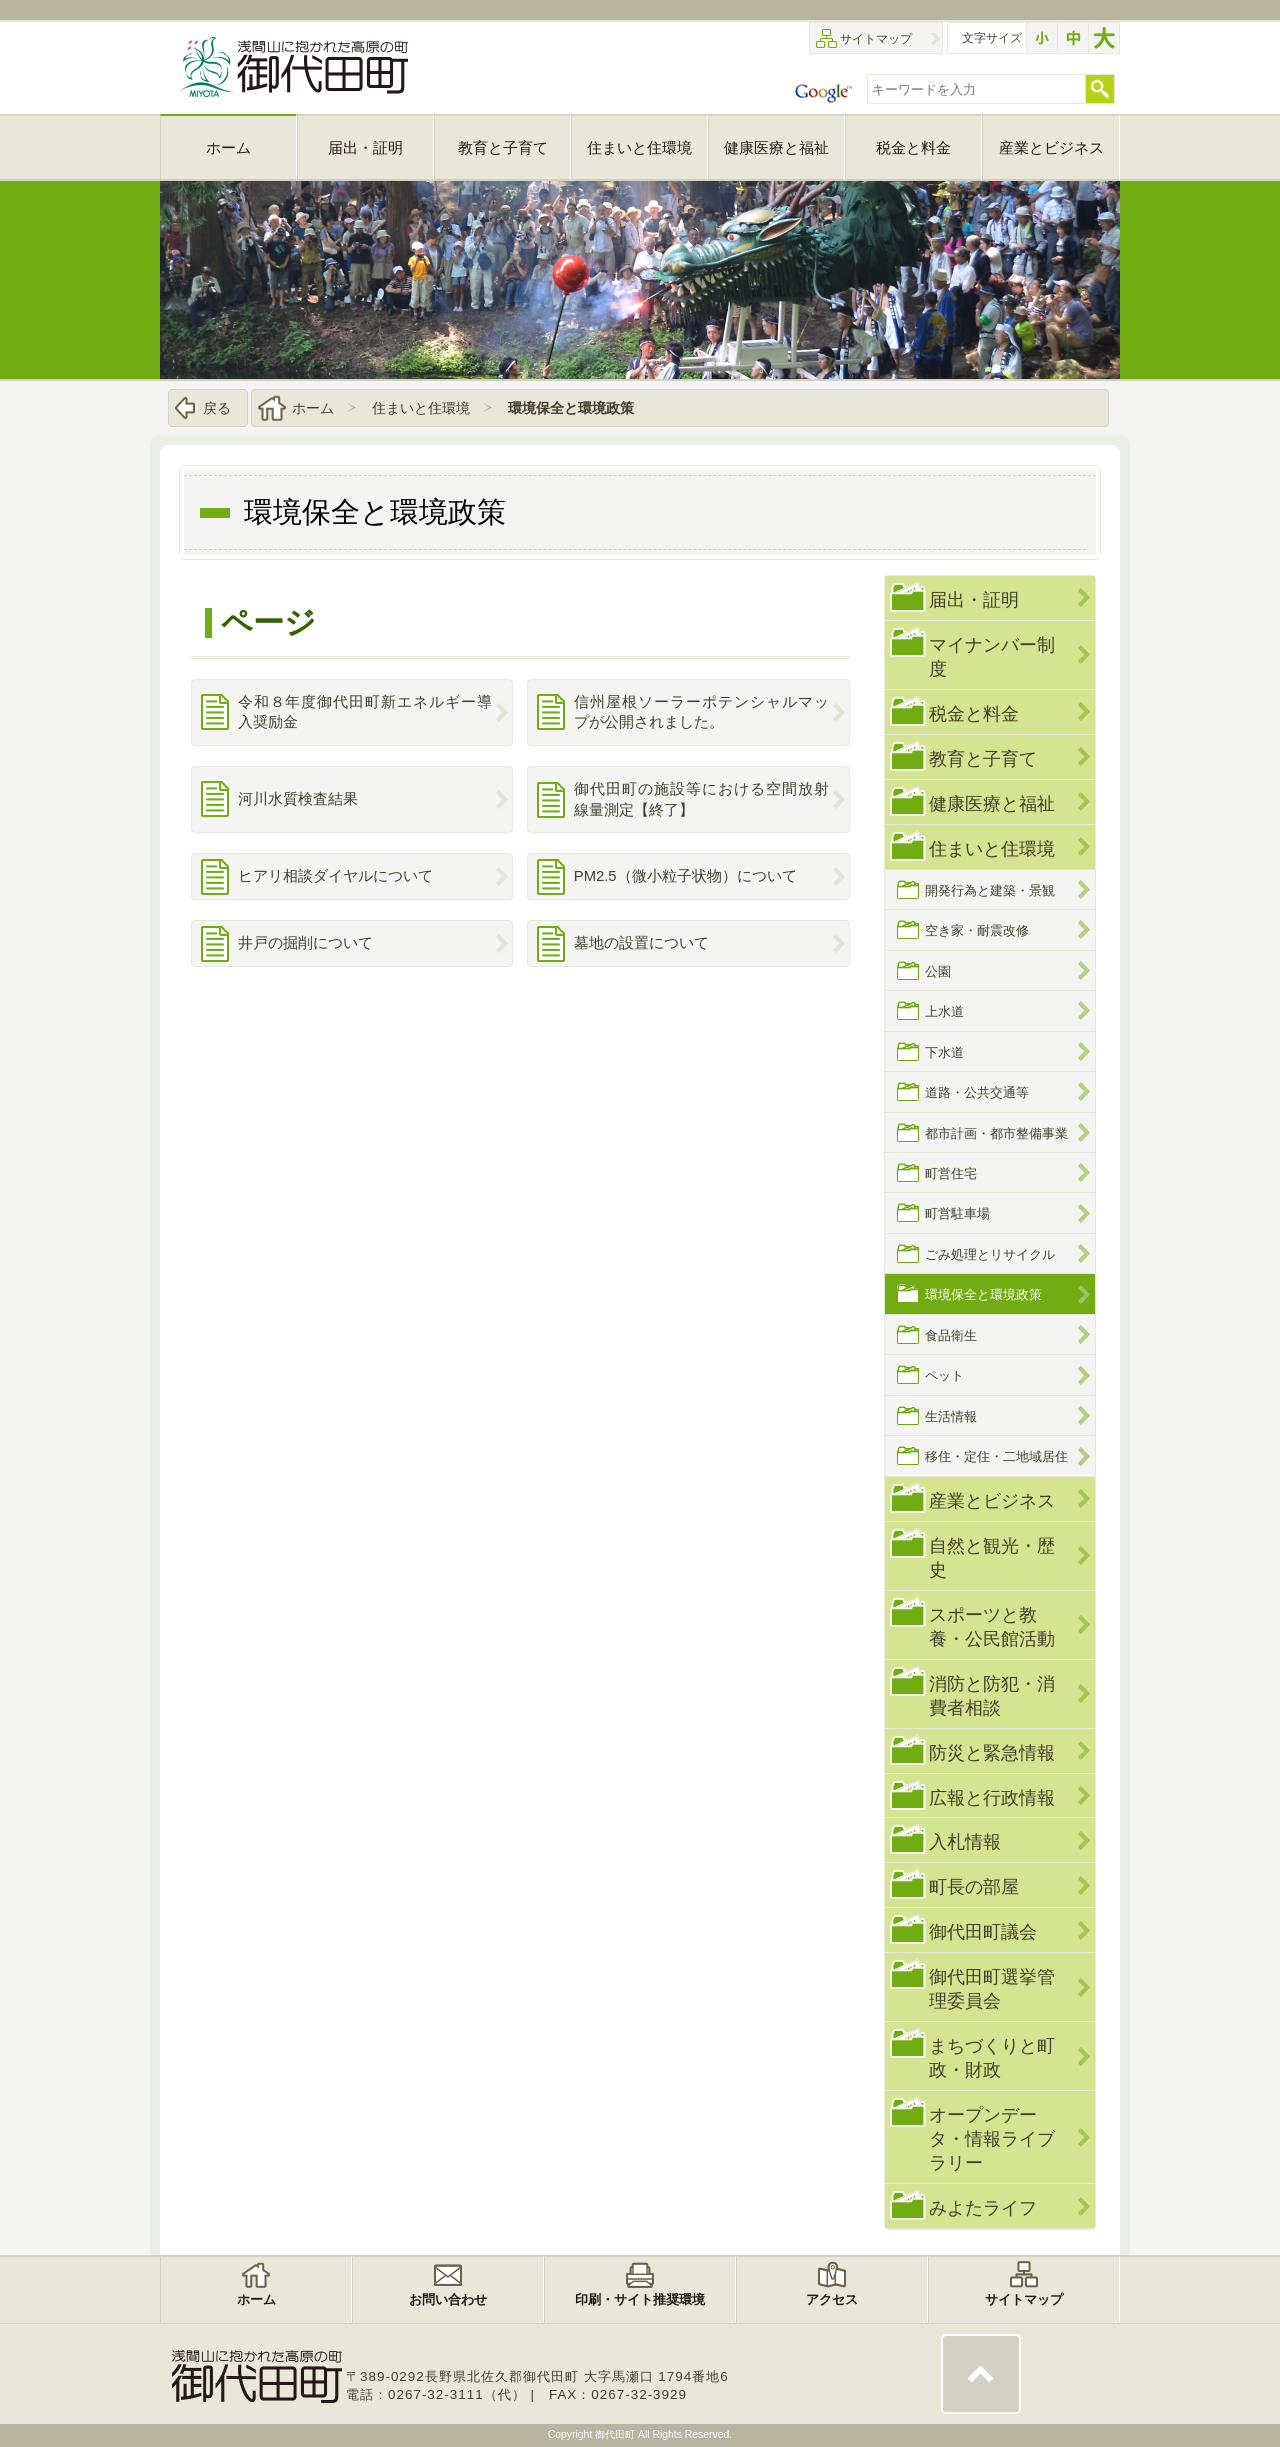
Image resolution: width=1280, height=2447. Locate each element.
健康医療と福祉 (992, 803)
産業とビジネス (992, 1500)
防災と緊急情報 (992, 1752)
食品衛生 (951, 1335)
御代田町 (616, 2434)
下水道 (944, 1052)
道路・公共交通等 (977, 1092)
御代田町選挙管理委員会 (992, 1988)
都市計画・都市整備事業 (996, 1133)
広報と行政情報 (992, 1797)
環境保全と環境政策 (571, 408)
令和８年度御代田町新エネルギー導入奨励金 (365, 712)
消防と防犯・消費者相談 (992, 1695)
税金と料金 (974, 713)
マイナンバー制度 (992, 656)
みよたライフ (983, 2207)
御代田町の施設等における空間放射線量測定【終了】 (701, 799)
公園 (938, 971)
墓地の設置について (641, 943)
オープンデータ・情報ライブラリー (992, 2138)
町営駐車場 (957, 1213)
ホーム (313, 408)
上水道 (944, 1011)
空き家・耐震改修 (977, 930)
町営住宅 (951, 1173)
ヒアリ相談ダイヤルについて (335, 876)
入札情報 (965, 1841)
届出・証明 (974, 599)
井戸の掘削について (305, 943)
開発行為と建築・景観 (990, 890)
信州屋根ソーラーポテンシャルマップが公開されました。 (701, 712)
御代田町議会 (983, 1931)
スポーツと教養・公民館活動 (992, 1626)
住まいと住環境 (421, 408)
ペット (944, 1375)
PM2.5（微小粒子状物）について (685, 876)
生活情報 (951, 1416)
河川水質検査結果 (298, 799)
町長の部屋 (974, 1886)
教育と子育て (983, 758)
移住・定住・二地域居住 (996, 1456)
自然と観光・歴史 (992, 1557)
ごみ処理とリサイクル (990, 1254)
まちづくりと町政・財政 (992, 2057)
